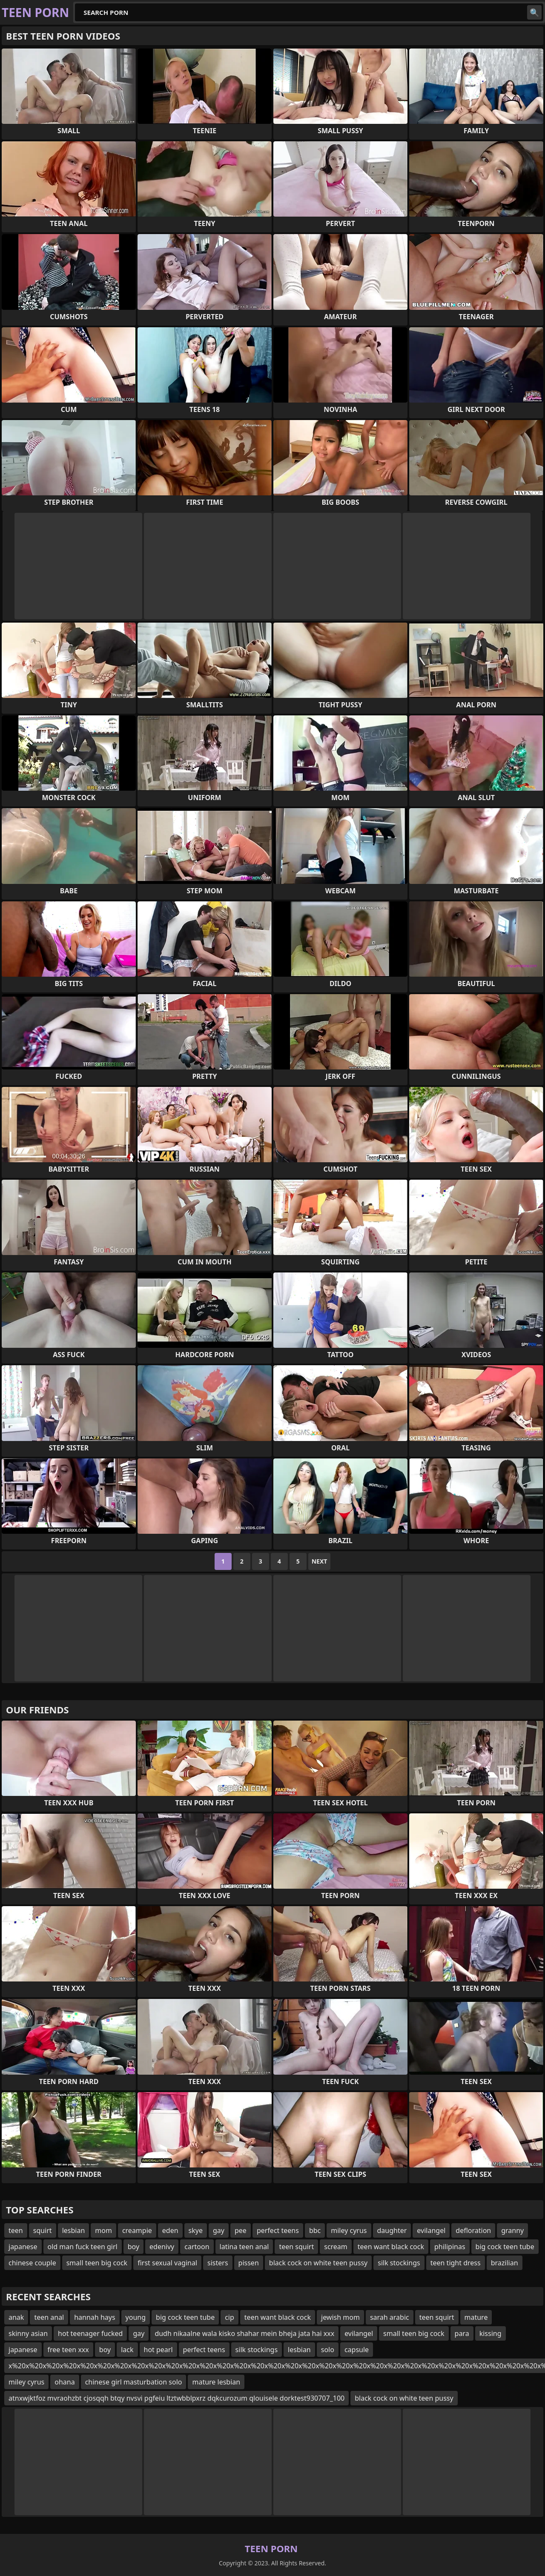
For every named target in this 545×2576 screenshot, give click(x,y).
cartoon (196, 2246)
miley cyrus (349, 2230)
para (462, 2333)
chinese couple (32, 2262)
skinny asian (28, 2333)
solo (327, 2349)
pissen (248, 2262)
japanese (23, 2246)
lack (127, 2349)
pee (241, 2230)
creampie (137, 2230)
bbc (315, 2230)
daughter (392, 2230)
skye (196, 2230)
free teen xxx (68, 2349)
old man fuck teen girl (83, 2246)
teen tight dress (455, 2262)
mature (476, 2317)
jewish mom (340, 2317)
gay (218, 2230)
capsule (356, 2349)
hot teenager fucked (90, 2333)
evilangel (431, 2230)
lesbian (73, 2230)
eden (170, 2230)
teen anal (49, 2317)
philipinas (449, 2246)
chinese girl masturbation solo (133, 2382)
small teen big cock (96, 2262)
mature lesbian (216, 2382)
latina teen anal (244, 2246)
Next (319, 1561)
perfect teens (278, 2230)
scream (335, 2246)
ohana (64, 2382)
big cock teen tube (505, 2246)
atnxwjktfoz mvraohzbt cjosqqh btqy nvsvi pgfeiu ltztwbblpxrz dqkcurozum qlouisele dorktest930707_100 (176, 2398)
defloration (473, 2230)
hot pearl (158, 2349)
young (136, 2317)
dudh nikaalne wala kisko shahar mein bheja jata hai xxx (244, 2333)
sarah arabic (389, 2317)
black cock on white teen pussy (318, 2262)
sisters (217, 2262)
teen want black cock (391, 2246)
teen (16, 2230)
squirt (42, 2230)
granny (512, 2230)
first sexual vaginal (167, 2262)
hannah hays (94, 2317)
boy (133, 2246)
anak (16, 2317)
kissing (490, 2333)
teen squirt (296, 2246)
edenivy (161, 2246)
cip (229, 2317)
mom (103, 2230)
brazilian (504, 2262)
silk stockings (399, 2262)
